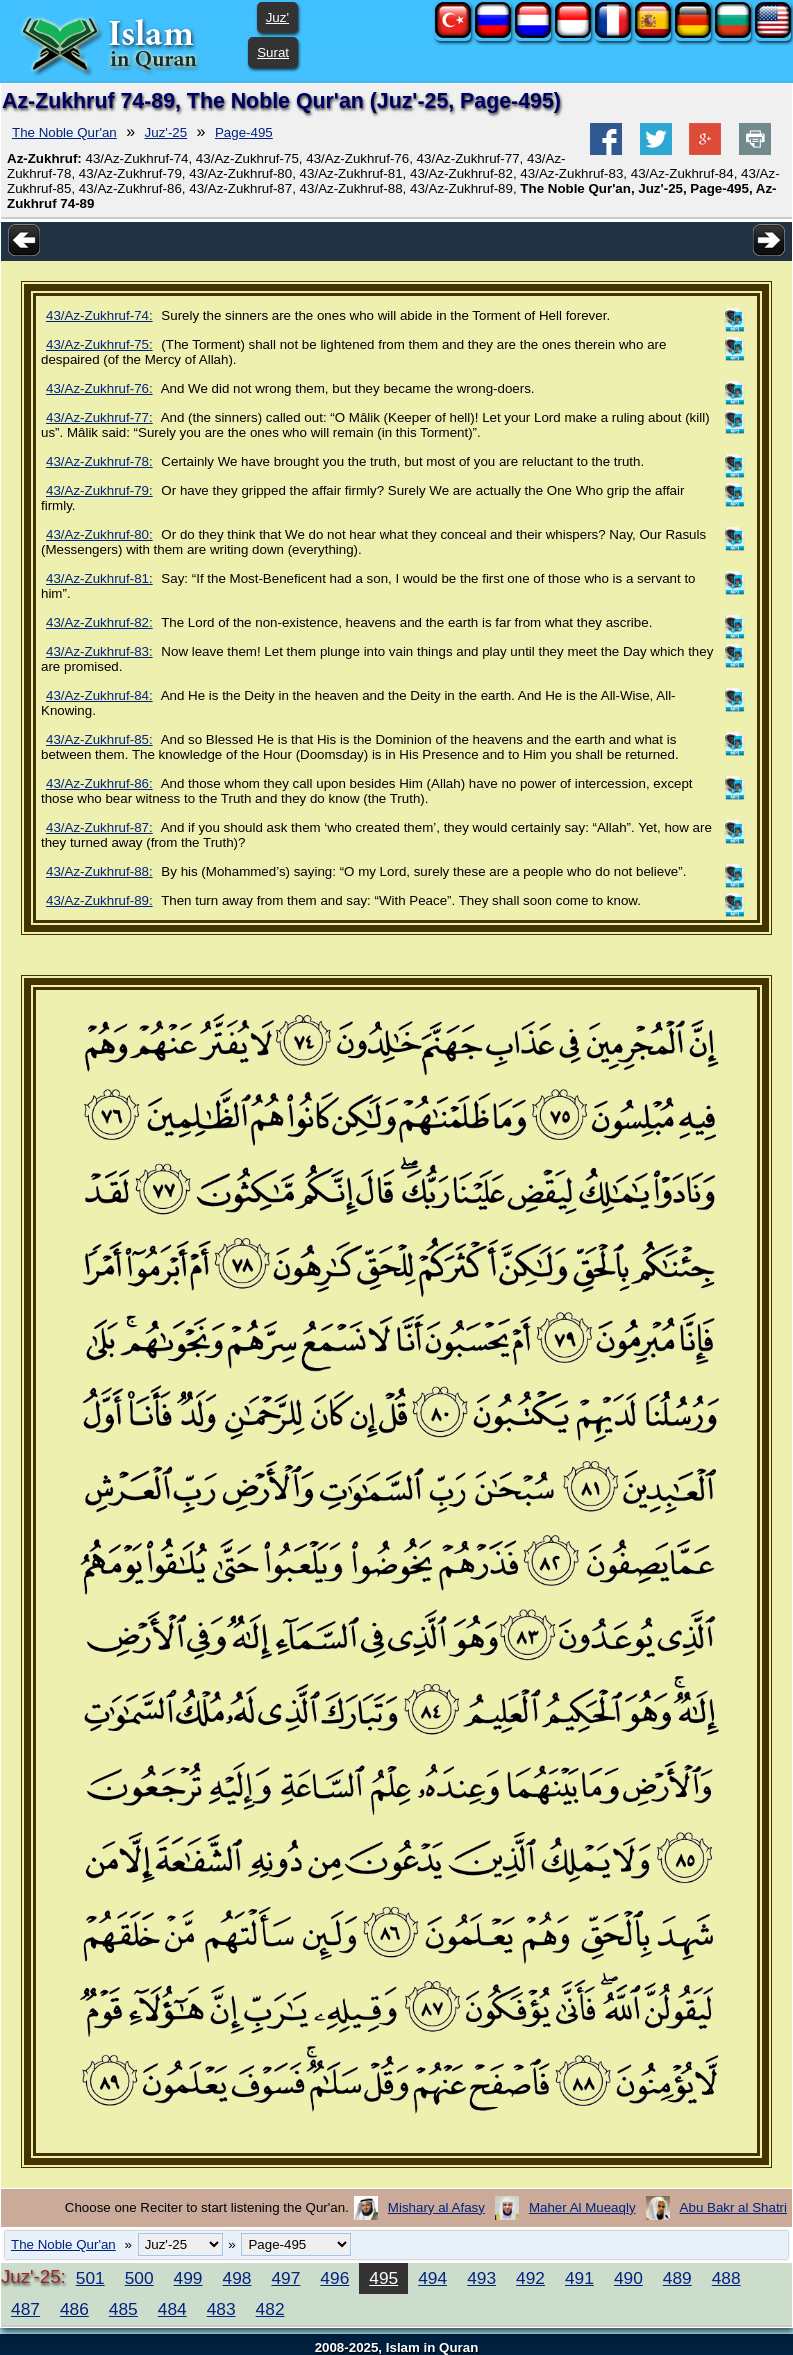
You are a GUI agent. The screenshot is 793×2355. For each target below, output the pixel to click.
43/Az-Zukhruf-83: (99, 651)
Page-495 (244, 132)
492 (530, 2278)
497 (285, 2278)
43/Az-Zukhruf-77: (99, 417)
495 (383, 2278)
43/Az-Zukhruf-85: (99, 739)
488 (726, 2278)
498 (237, 2278)
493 (481, 2278)
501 (90, 2278)
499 (188, 2278)
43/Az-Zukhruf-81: (99, 578)
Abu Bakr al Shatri (733, 2207)
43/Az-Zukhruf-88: (99, 871)
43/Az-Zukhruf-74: (99, 315)
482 (270, 2309)
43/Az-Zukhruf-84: (99, 695)
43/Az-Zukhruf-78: (99, 461)
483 (221, 2309)
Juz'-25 (166, 132)
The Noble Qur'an (64, 132)
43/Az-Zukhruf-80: (99, 534)
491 (579, 2278)
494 (432, 2278)
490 (628, 2278)
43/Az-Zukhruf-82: (99, 622)
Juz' (277, 17)
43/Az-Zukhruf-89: (99, 900)
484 (172, 2309)
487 (25, 2309)
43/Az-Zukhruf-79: (99, 490)
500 (139, 2278)
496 (334, 2278)
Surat (273, 52)
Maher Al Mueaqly (582, 2207)
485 (123, 2309)
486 (74, 2309)
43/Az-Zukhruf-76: (99, 388)
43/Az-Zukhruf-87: (99, 827)
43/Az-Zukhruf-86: (99, 783)
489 (677, 2278)
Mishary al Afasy (436, 2207)
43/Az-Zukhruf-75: (99, 344)
